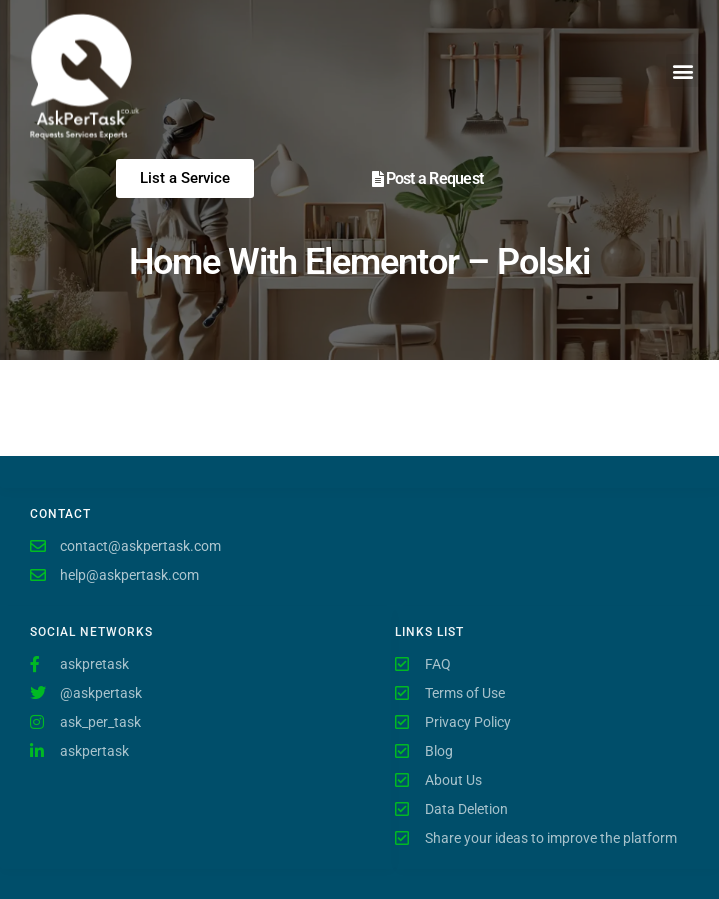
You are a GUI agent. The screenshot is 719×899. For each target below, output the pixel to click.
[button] (682, 70)
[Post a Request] (378, 179)
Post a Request (435, 178)
